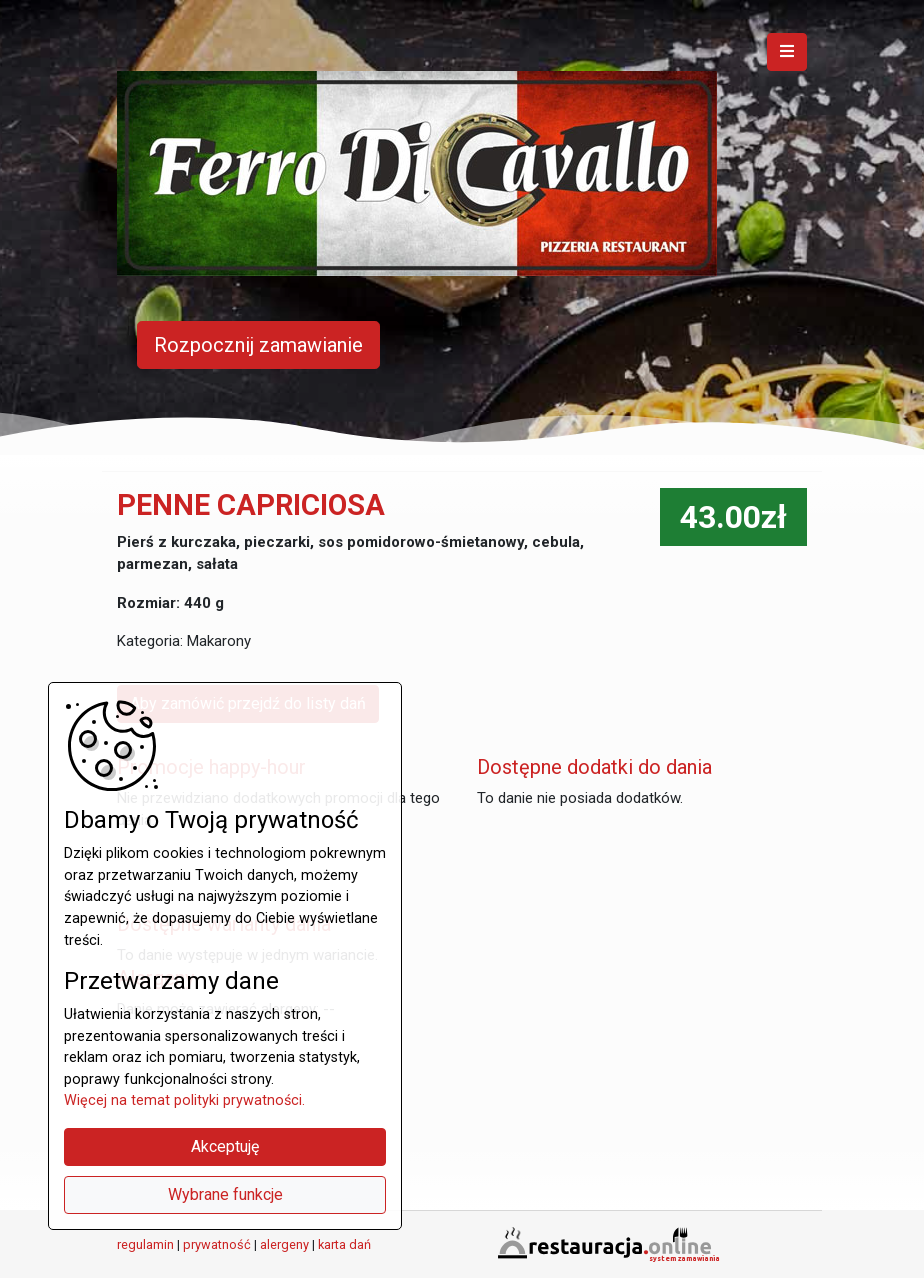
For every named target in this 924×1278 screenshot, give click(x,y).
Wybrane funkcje (225, 1194)
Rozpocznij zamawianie (258, 345)
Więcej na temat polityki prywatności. (184, 1100)
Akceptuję (225, 1146)
